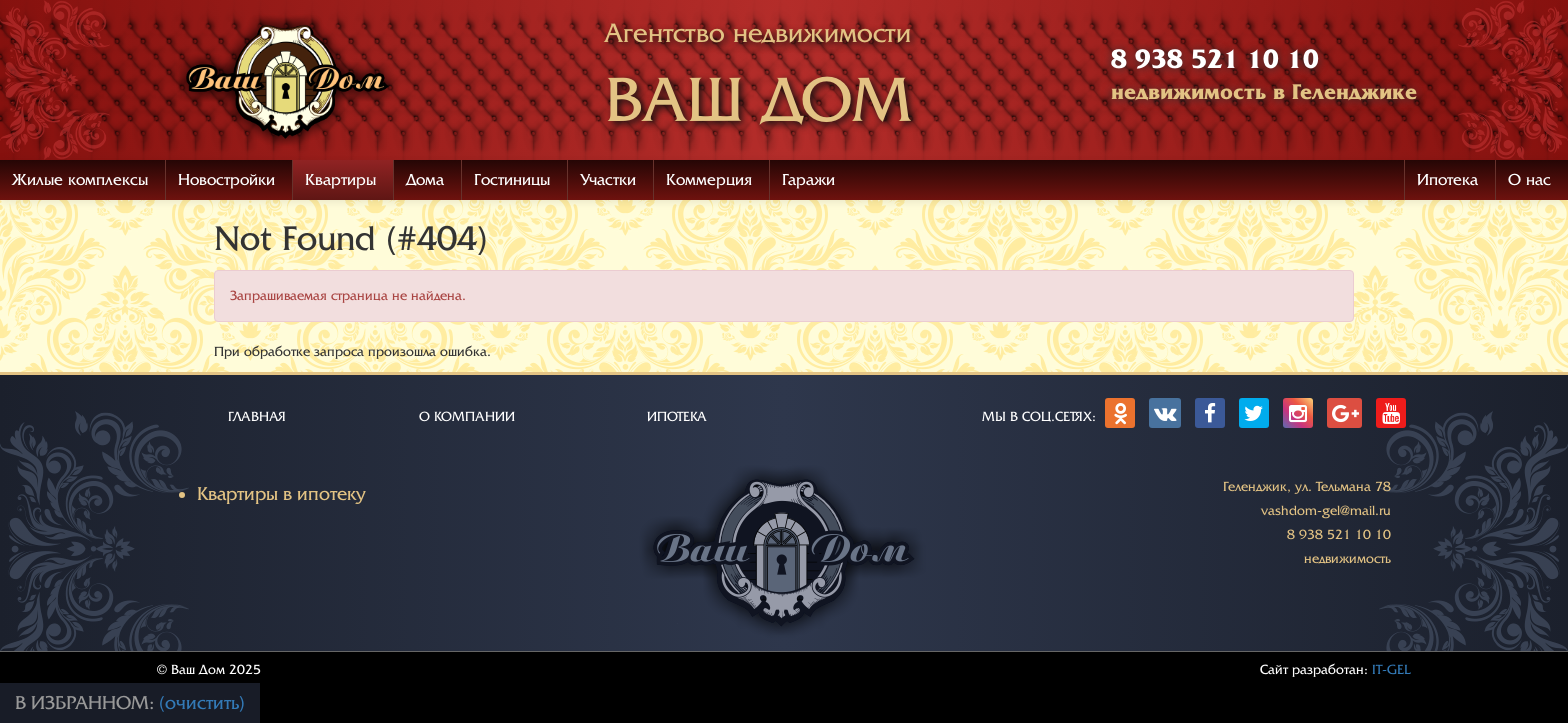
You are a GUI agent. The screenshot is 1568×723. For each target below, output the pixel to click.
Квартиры (340, 180)
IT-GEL (1391, 669)
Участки (608, 180)
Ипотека (1447, 180)
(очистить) (202, 703)
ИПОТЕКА (677, 416)
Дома (425, 180)
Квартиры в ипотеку (281, 494)
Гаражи (808, 180)
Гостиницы (512, 180)
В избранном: (87, 703)
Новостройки (226, 180)
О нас (1529, 180)
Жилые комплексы (80, 180)
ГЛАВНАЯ (257, 416)
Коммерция (709, 180)
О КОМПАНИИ (467, 416)
